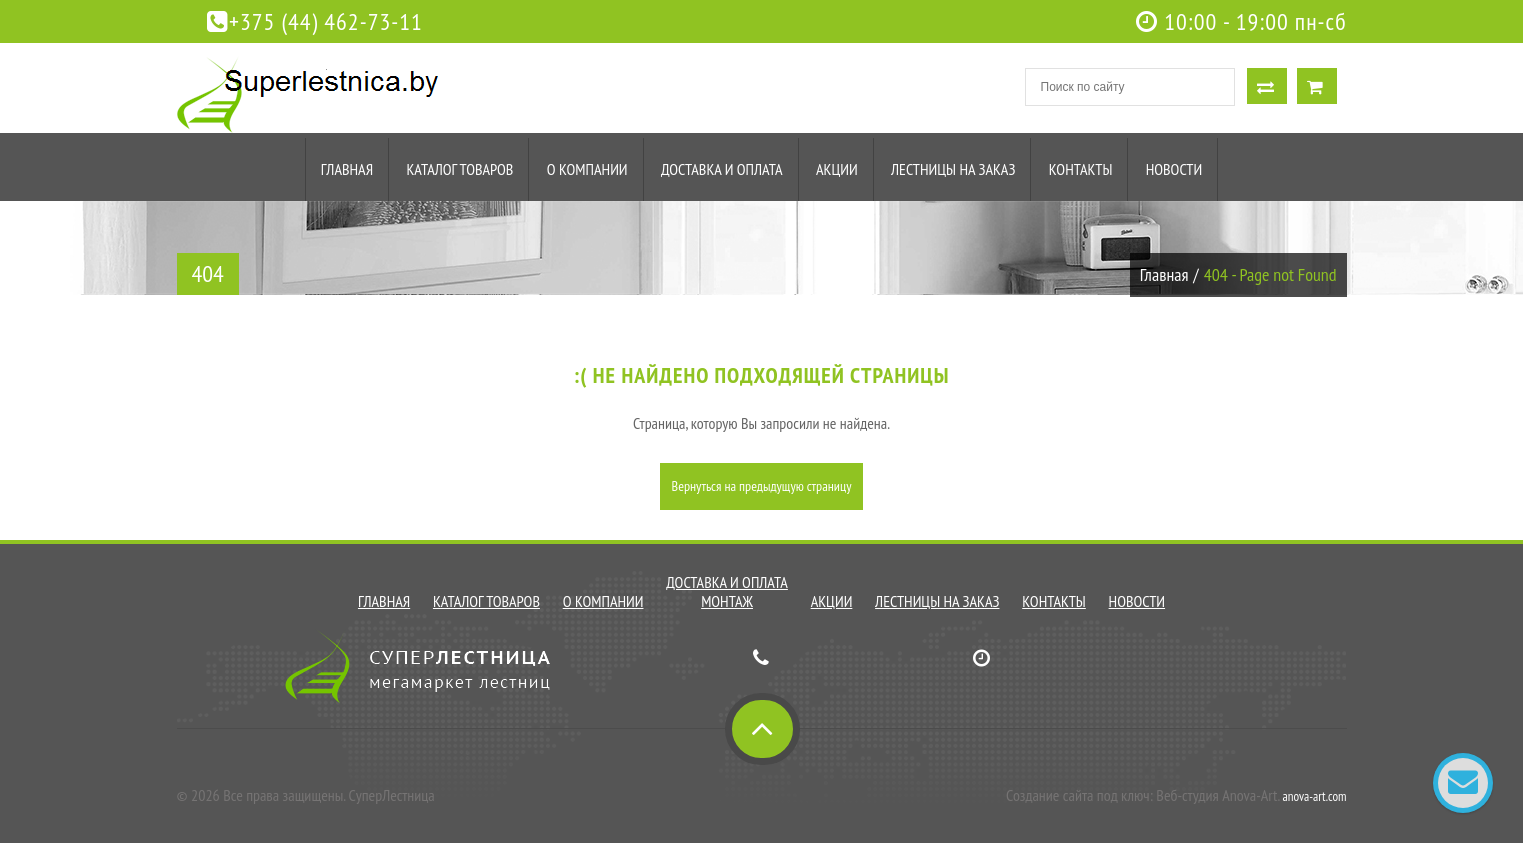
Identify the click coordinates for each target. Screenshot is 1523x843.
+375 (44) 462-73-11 (315, 21)
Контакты (1081, 169)
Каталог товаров (459, 169)
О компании (587, 169)
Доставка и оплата (722, 169)
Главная (347, 169)
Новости (1174, 169)
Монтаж (727, 601)
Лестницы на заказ (953, 169)
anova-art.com (1315, 796)
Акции (837, 169)
